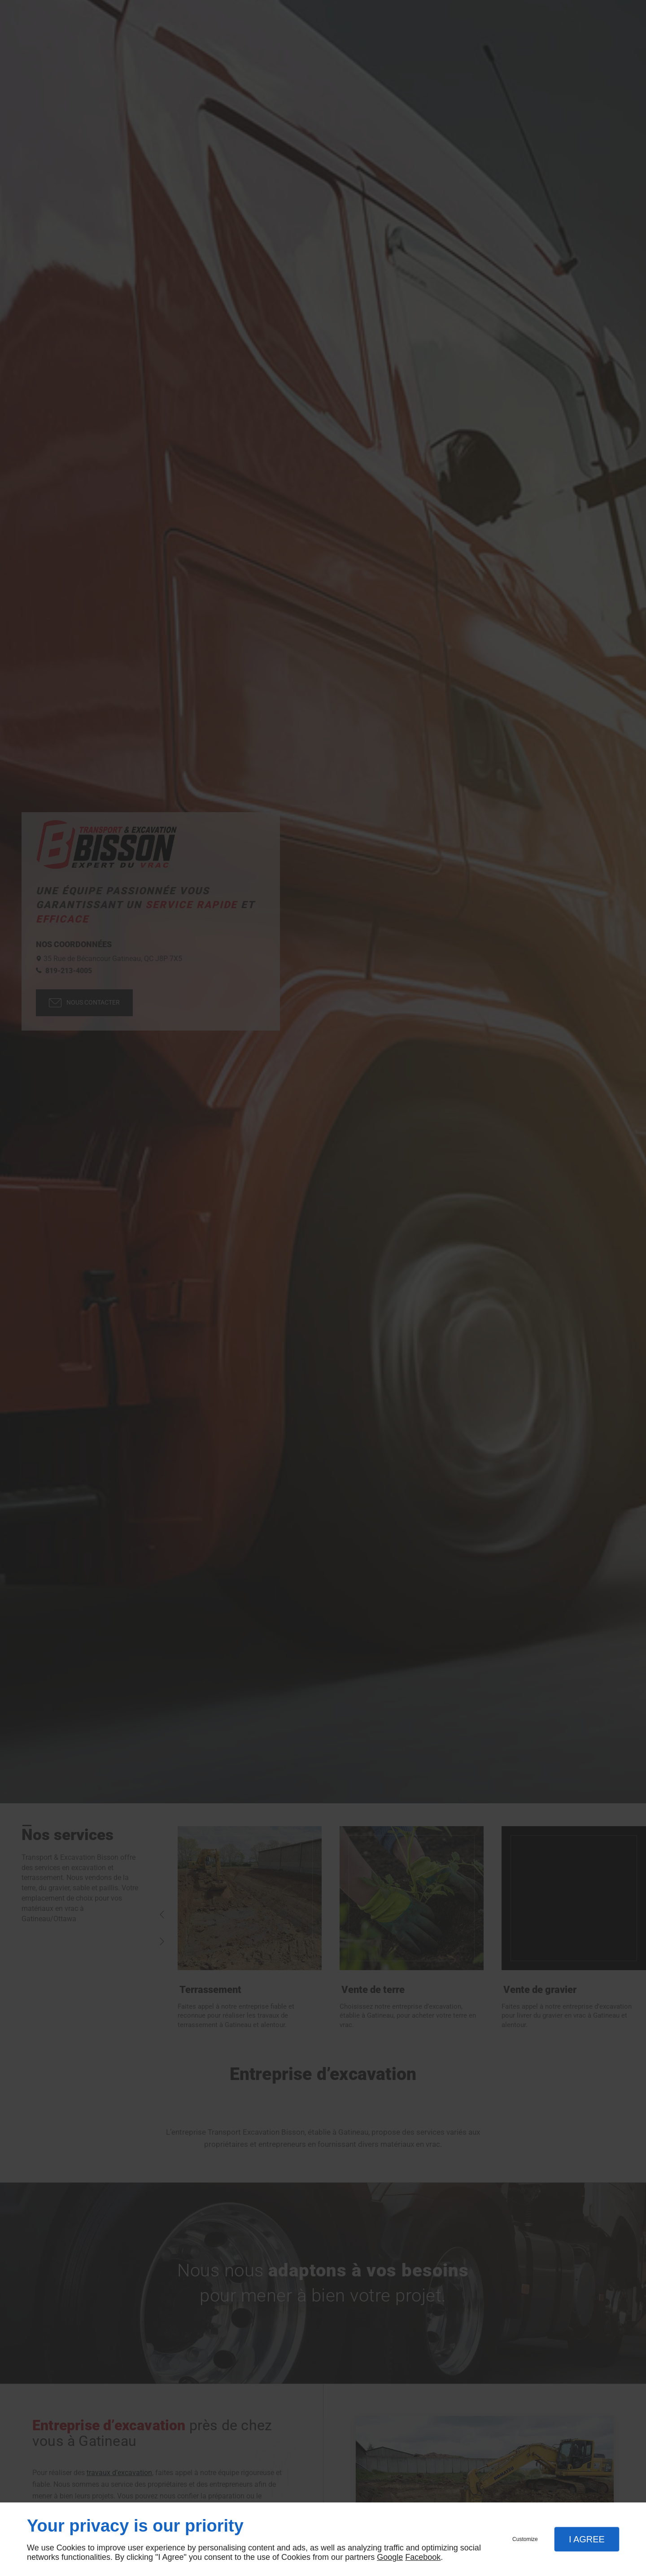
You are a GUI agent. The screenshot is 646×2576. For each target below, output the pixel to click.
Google (390, 2557)
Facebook (423, 2557)
